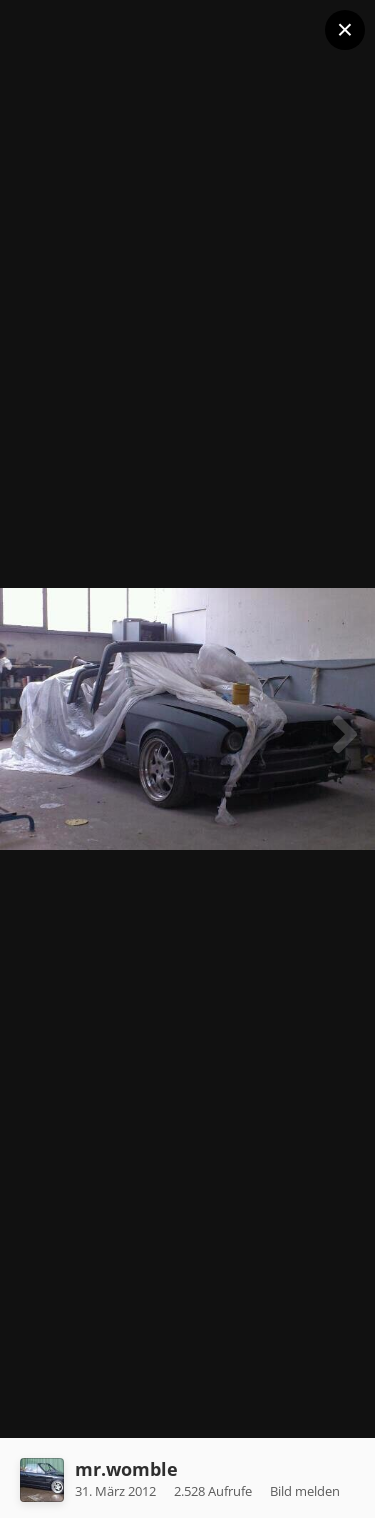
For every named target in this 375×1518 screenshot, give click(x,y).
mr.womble (126, 1469)
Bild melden (305, 1491)
